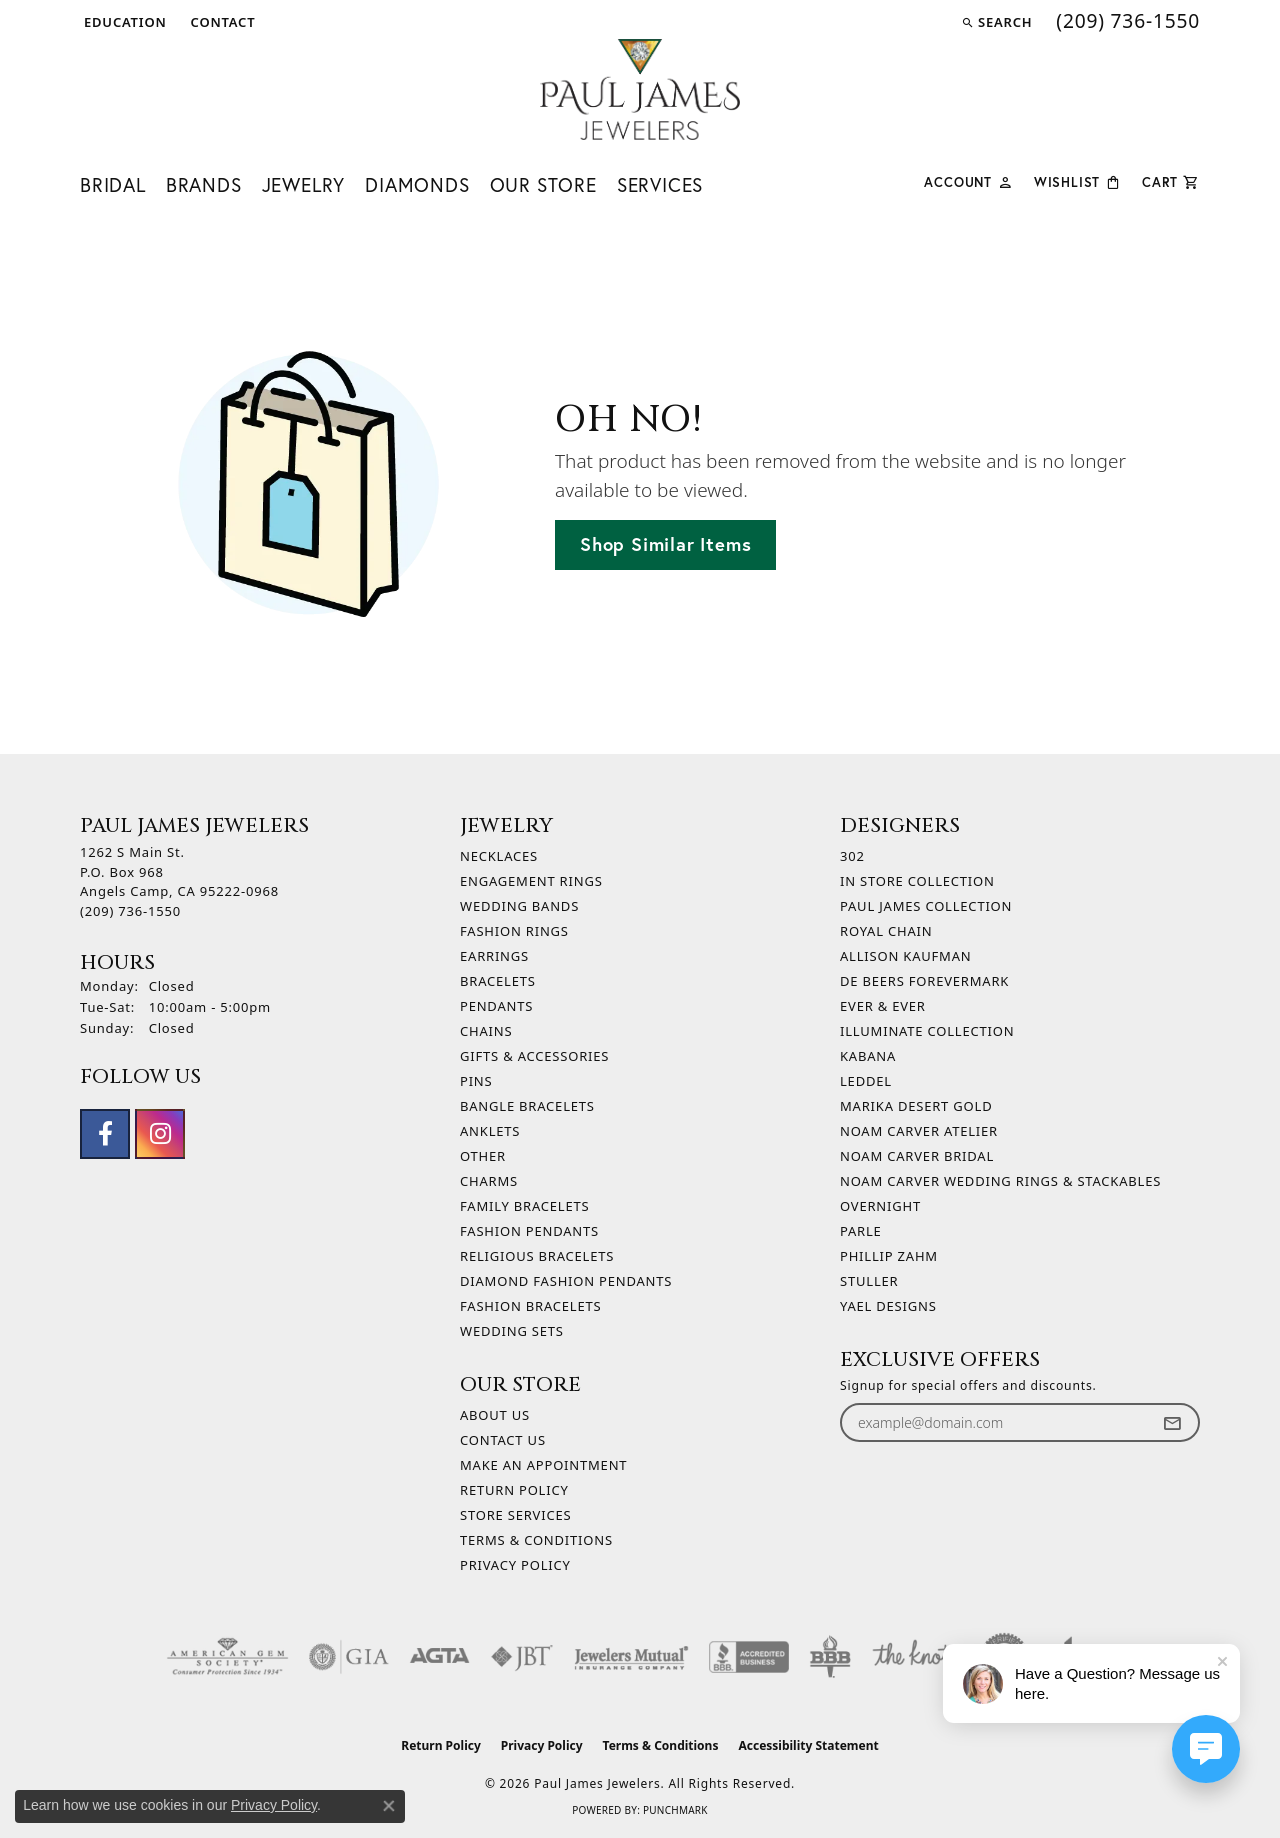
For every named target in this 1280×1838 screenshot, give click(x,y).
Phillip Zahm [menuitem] (889, 1256)
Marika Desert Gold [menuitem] (916, 1106)
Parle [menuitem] (861, 1231)
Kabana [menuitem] (868, 1056)
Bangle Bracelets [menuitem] (527, 1106)
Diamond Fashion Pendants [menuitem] (566, 1281)
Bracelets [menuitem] (498, 981)
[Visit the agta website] (439, 1657)
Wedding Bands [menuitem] (519, 906)
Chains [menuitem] (486, 1031)
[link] (221, 22)
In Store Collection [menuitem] (917, 881)
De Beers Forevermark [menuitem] (924, 981)
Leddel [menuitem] (866, 1081)
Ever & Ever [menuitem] (883, 1006)
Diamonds (417, 184)
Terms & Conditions (536, 1540)
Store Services (515, 1515)
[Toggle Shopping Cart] (1171, 180)
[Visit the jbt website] (522, 1657)
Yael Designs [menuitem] (888, 1306)
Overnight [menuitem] (880, 1206)
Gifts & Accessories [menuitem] (534, 1056)
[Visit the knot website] (912, 1657)
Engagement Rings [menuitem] (531, 881)
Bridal (113, 184)
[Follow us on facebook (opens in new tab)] (105, 1134)
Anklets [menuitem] (490, 1131)
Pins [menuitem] (476, 1081)
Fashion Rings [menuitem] (514, 931)
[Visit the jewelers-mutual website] (631, 1657)
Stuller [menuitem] (869, 1281)
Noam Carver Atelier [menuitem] (919, 1131)
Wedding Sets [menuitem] (512, 1331)
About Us (495, 1415)
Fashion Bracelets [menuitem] (530, 1306)
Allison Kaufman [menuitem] (905, 956)
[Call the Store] (130, 911)
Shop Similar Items (665, 544)
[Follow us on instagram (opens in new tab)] (160, 1134)
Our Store (543, 184)
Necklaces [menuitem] (499, 856)
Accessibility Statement (808, 1745)
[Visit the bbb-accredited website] (749, 1657)
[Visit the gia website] (349, 1657)
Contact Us (503, 1440)
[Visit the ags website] (227, 1657)
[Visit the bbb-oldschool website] (830, 1657)
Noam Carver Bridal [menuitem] (917, 1156)
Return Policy (514, 1490)
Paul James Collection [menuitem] (926, 906)
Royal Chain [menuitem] (886, 931)
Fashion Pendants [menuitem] (529, 1231)
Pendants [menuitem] (496, 1006)
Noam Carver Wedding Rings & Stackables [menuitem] (1000, 1181)
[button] (123, 22)
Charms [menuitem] (489, 1181)
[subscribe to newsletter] (1172, 1422)
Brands (204, 184)
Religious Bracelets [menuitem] (537, 1256)
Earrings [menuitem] (494, 956)
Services (660, 184)
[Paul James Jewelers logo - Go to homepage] (640, 89)
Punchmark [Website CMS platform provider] (675, 1810)
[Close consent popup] (389, 1806)
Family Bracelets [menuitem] (524, 1206)
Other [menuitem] (483, 1156)
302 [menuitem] (852, 856)
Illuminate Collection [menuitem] (927, 1031)
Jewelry (304, 184)
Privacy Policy (515, 1565)
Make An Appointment (543, 1465)
